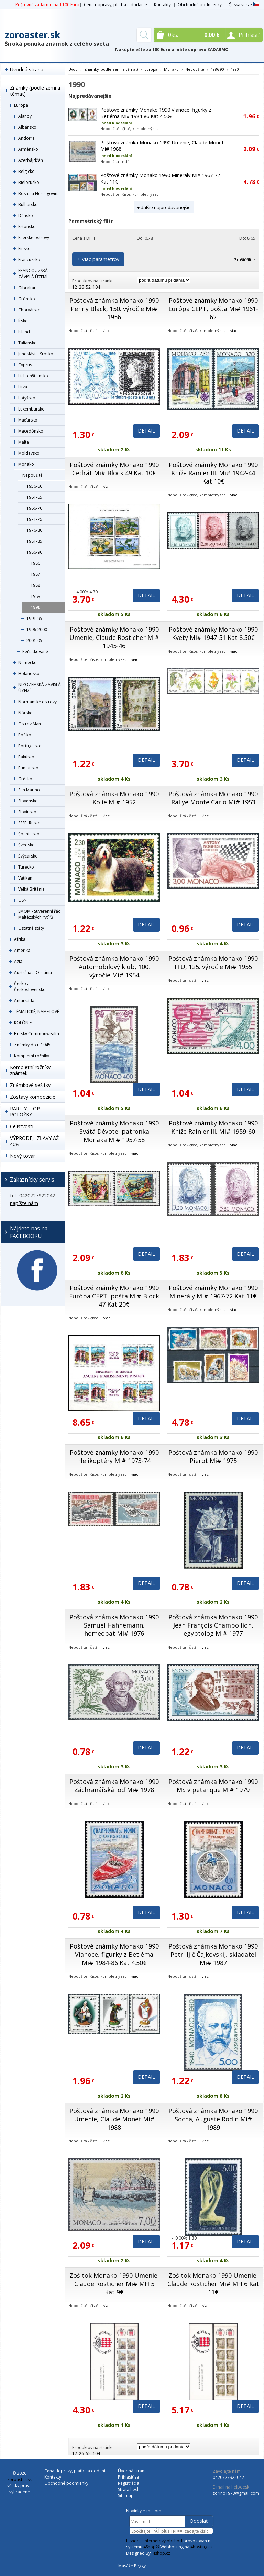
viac (106, 330)
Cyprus (25, 365)
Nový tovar (22, 1156)
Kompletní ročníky (31, 1056)
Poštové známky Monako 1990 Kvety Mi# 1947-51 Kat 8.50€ (213, 633)
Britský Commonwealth (36, 1034)
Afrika (19, 939)
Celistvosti (21, 1126)
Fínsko (24, 248)
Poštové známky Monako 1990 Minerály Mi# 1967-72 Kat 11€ (213, 1292)
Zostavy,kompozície (32, 1096)
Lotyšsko (26, 398)
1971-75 (34, 519)
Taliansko (27, 343)
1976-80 (34, 530)
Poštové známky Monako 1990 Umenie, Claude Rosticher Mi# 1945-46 (114, 637)
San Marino (29, 790)
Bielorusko (28, 182)
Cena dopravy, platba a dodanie (115, 5)
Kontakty (162, 5)
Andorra (26, 138)
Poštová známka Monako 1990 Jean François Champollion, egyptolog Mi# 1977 (213, 1625)
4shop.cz (161, 2553)
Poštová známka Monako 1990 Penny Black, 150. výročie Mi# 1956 (114, 308)
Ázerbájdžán (30, 160)
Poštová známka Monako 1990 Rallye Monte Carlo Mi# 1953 (213, 798)
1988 (35, 585)
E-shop (133, 2541)
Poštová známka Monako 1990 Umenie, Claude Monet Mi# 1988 (114, 2119)
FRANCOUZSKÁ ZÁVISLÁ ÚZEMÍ (33, 274)
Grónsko (26, 299)
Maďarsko (27, 420)
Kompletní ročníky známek (30, 1070)
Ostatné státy (31, 928)
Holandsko (29, 673)
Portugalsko (30, 746)
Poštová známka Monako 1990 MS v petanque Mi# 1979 (213, 1785)
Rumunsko (28, 768)
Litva (22, 387)
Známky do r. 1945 (32, 1045)
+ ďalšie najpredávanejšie (164, 207)
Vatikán (25, 878)
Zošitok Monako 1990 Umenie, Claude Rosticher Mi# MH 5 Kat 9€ (114, 2283)
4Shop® (151, 2547)
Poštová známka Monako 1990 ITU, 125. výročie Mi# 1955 (213, 962)
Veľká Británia (31, 889)
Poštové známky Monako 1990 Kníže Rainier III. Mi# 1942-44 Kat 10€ (213, 472)
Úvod (73, 69)
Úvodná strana (26, 69)
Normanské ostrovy (37, 702)
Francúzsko (29, 259)
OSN (22, 900)
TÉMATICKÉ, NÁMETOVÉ (36, 1012)
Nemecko (27, 662)
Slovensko (28, 801)
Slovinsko (27, 812)
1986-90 (34, 552)
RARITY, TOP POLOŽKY (25, 1111)
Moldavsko (29, 453)
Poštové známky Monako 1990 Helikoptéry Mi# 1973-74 (114, 1456)
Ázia (18, 961)
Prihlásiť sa (128, 2477)
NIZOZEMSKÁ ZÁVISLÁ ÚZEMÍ (39, 688)
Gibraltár (27, 288)
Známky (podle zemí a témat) (35, 90)
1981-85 (34, 541)
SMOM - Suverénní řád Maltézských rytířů (39, 914)
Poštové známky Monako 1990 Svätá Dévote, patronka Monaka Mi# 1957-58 (114, 1131)
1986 (35, 563)
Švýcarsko (28, 856)
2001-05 (34, 640)
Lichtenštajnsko (33, 376)
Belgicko (26, 171)
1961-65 (34, 497)
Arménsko (28, 149)
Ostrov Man (29, 724)
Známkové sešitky (30, 1085)
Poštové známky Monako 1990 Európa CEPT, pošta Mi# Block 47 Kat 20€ (114, 1296)
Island (24, 332)
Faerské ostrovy (33, 237)
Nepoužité (32, 475)
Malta (23, 442)
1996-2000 (36, 629)
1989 (35, 596)
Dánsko (25, 215)
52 (88, 287)
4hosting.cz (201, 2547)
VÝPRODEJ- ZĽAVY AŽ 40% (34, 1141)
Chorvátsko (29, 310)
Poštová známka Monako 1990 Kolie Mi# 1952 (114, 798)
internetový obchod (163, 2541)
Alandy (25, 116)
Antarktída (24, 1001)
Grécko (25, 779)
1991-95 (34, 618)
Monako (26, 464)
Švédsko (26, 845)
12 (74, 287)
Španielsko (29, 834)
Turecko (26, 867)
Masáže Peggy (132, 2566)
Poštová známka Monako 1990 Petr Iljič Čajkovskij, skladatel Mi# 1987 (213, 1954)
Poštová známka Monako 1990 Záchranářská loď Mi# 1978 (114, 1785)
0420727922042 (228, 2477)
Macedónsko (30, 431)
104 (96, 287)
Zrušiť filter (244, 260)
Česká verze (244, 5)
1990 (35, 607)
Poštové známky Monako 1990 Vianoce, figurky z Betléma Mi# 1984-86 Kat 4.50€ (155, 113)
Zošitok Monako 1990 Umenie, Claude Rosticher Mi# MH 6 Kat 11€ (213, 2283)
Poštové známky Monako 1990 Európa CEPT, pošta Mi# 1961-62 (213, 308)
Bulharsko (28, 204)
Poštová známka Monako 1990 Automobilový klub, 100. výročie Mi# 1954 (114, 966)
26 (81, 287)
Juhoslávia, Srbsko (35, 354)
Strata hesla (129, 2489)
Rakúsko (26, 757)
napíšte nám (24, 1203)
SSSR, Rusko (29, 823)
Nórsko (25, 713)
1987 (35, 574)
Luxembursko (31, 409)
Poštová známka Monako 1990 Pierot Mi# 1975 (213, 1456)
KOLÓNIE (23, 1023)
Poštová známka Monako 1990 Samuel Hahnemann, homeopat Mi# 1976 (114, 1625)
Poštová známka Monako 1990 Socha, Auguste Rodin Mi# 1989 (213, 2119)
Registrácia (128, 2483)
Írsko (23, 321)
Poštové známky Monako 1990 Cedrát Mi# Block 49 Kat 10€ (114, 468)
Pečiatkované (35, 651)
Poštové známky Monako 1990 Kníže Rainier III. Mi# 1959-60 (213, 1127)
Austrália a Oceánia (33, 972)
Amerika (22, 950)
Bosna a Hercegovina (39, 193)
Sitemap (126, 2496)
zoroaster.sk (32, 35)
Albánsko (27, 127)
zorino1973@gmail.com (236, 2493)
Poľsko (24, 735)
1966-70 (34, 508)
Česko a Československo (30, 986)
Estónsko (27, 226)
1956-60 (34, 486)
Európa (21, 105)
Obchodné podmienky (200, 5)
